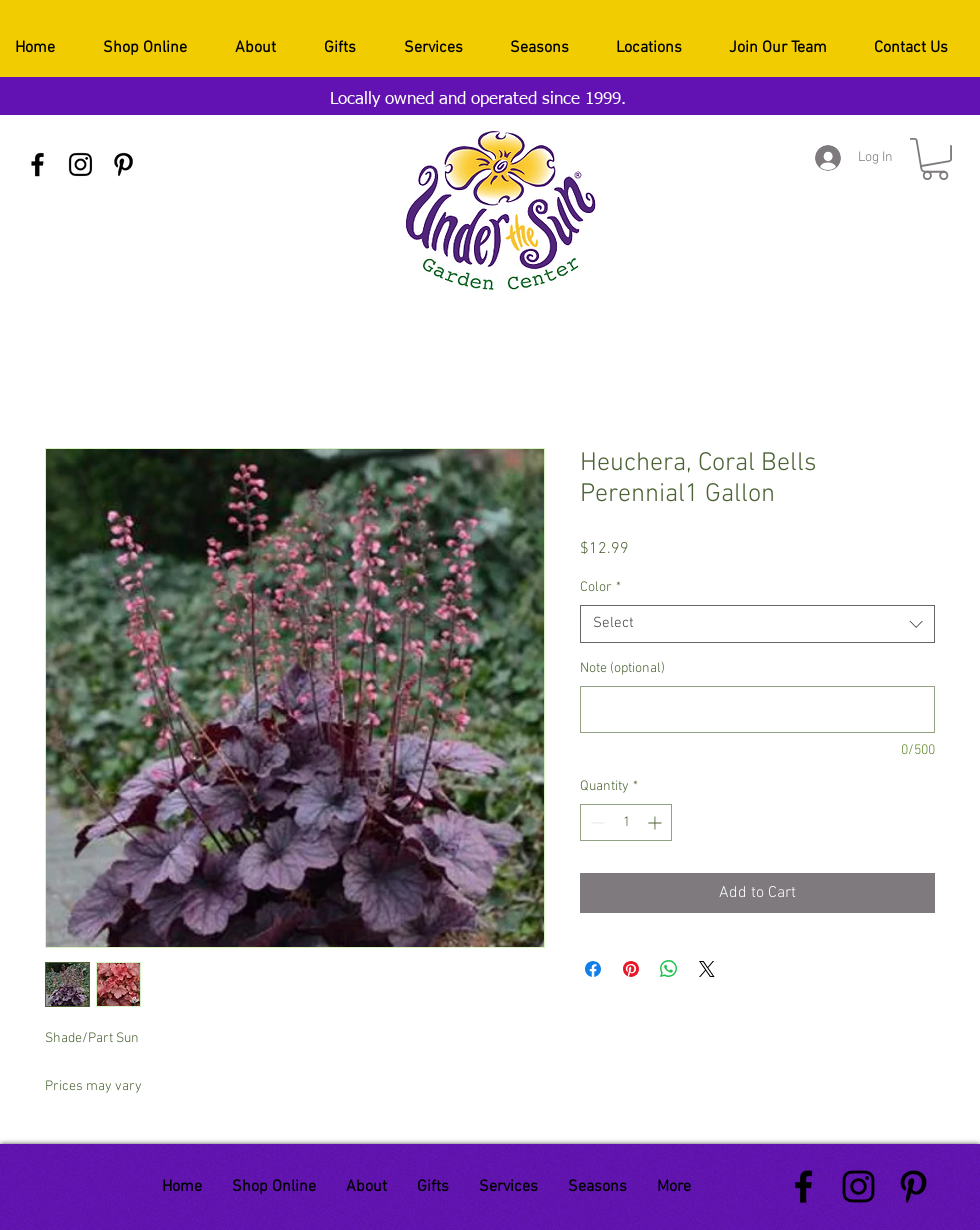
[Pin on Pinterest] (631, 969)
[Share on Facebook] (593, 969)
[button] (935, 159)
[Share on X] (707, 969)
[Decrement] (595, 822)
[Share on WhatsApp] (669, 969)
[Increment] (656, 822)
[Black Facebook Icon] (37, 164)
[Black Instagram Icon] (80, 164)
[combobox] (757, 624)
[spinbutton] (626, 822)
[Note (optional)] (757, 709)
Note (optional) (622, 668)
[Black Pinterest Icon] (123, 164)
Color (600, 587)
